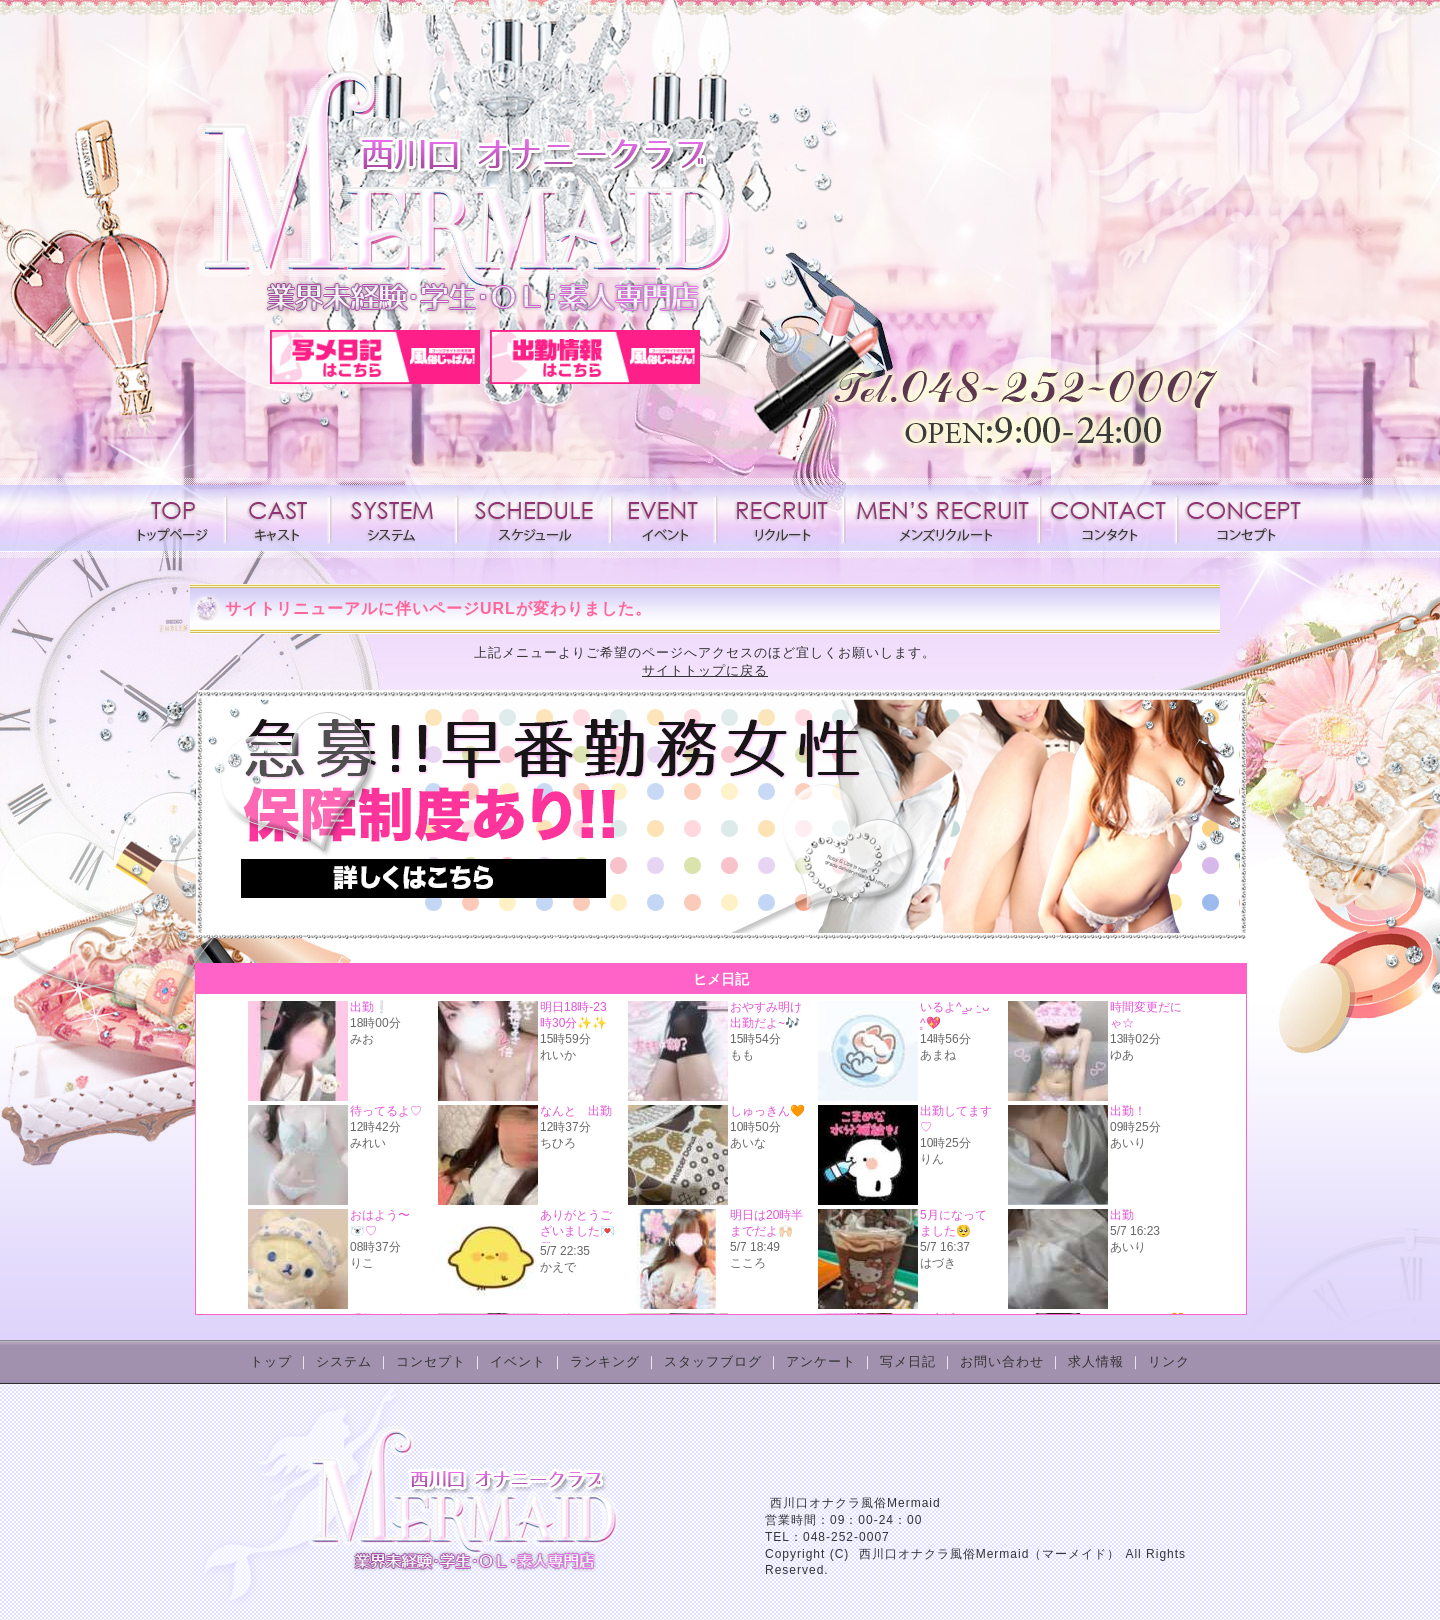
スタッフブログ (713, 1361)
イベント (663, 518)
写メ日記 (908, 1361)
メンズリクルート (942, 518)
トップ (271, 1361)
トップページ (176, 518)
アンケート (821, 1361)
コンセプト (1242, 518)
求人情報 (780, 518)
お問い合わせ (1002, 1361)
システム (394, 518)
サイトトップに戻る (705, 670)
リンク (1169, 1361)
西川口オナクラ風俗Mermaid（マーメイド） (990, 1554)
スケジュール (534, 518)
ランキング (605, 1361)
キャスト (278, 518)
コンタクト (1108, 518)
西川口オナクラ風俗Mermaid (855, 1503)
